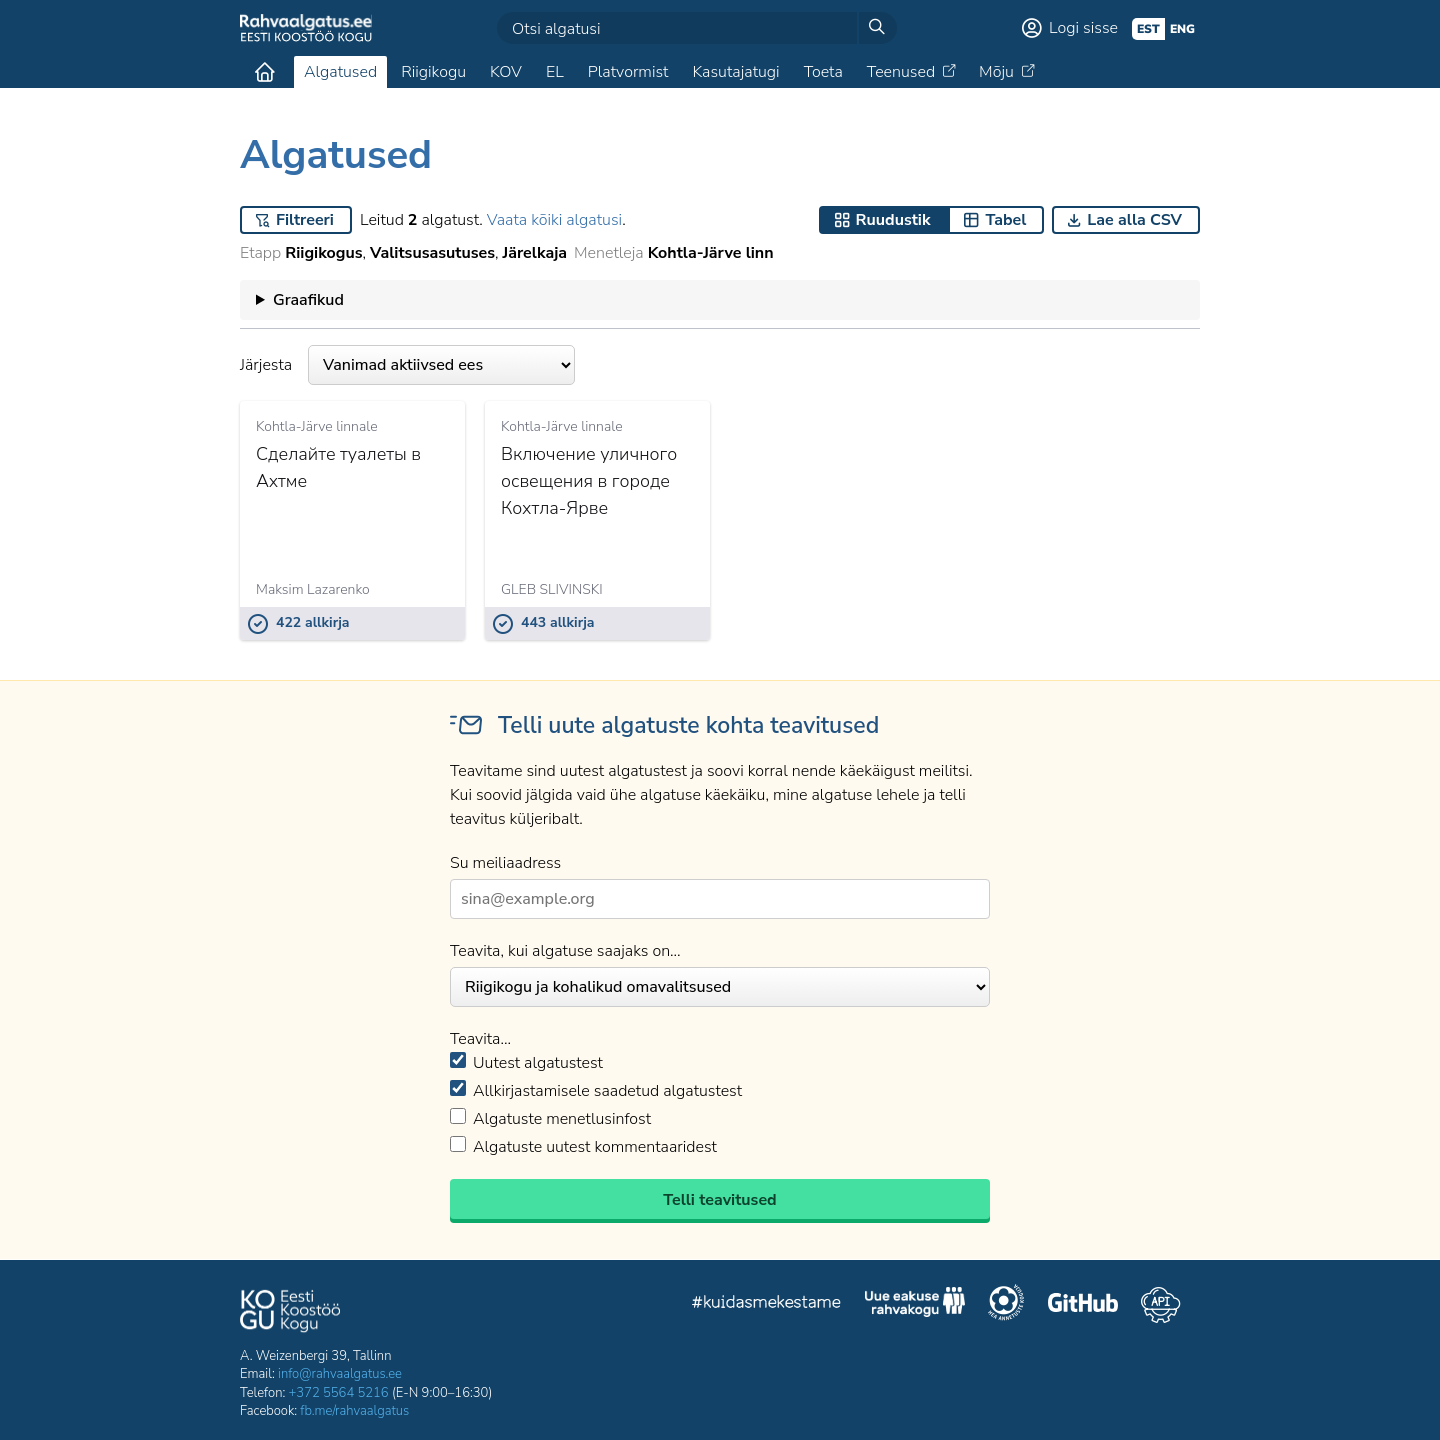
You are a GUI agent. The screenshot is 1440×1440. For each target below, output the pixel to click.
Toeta (823, 72)
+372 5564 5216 (339, 1393)
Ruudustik (893, 220)
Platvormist (628, 72)
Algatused (340, 72)
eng (1182, 29)
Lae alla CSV (1134, 220)
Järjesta (407, 365)
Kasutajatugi (735, 72)
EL (555, 72)
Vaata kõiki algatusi (554, 220)
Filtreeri (305, 220)
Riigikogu (433, 72)
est (1148, 29)
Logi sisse (1083, 28)
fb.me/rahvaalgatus (354, 1411)
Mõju (996, 72)
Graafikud (308, 300)
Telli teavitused (719, 1200)
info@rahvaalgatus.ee (340, 1374)
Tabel (1005, 220)
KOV (506, 72)
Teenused (901, 72)
